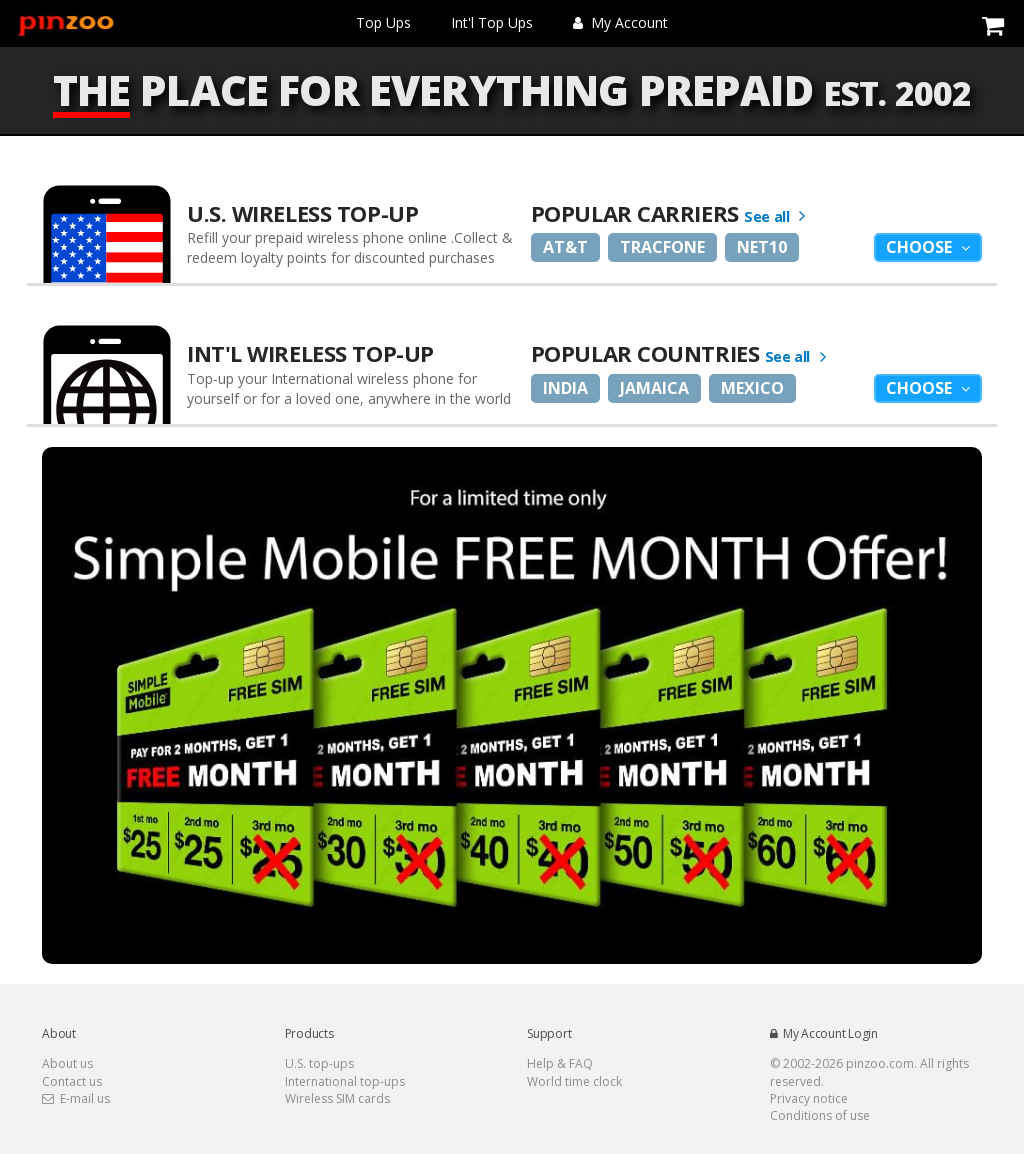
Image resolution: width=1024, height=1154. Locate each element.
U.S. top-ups (319, 1063)
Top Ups (383, 22)
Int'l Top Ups (492, 22)
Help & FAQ (560, 1063)
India (565, 388)
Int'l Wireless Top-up (310, 353)
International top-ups (345, 1081)
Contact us (72, 1081)
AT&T (565, 247)
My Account (620, 22)
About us (67, 1063)
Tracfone (662, 247)
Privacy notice (809, 1098)
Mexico (752, 388)
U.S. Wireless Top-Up (302, 213)
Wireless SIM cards (337, 1098)
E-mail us (76, 1098)
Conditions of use (820, 1115)
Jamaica (654, 388)
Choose (921, 247)
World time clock (574, 1081)
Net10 (762, 247)
